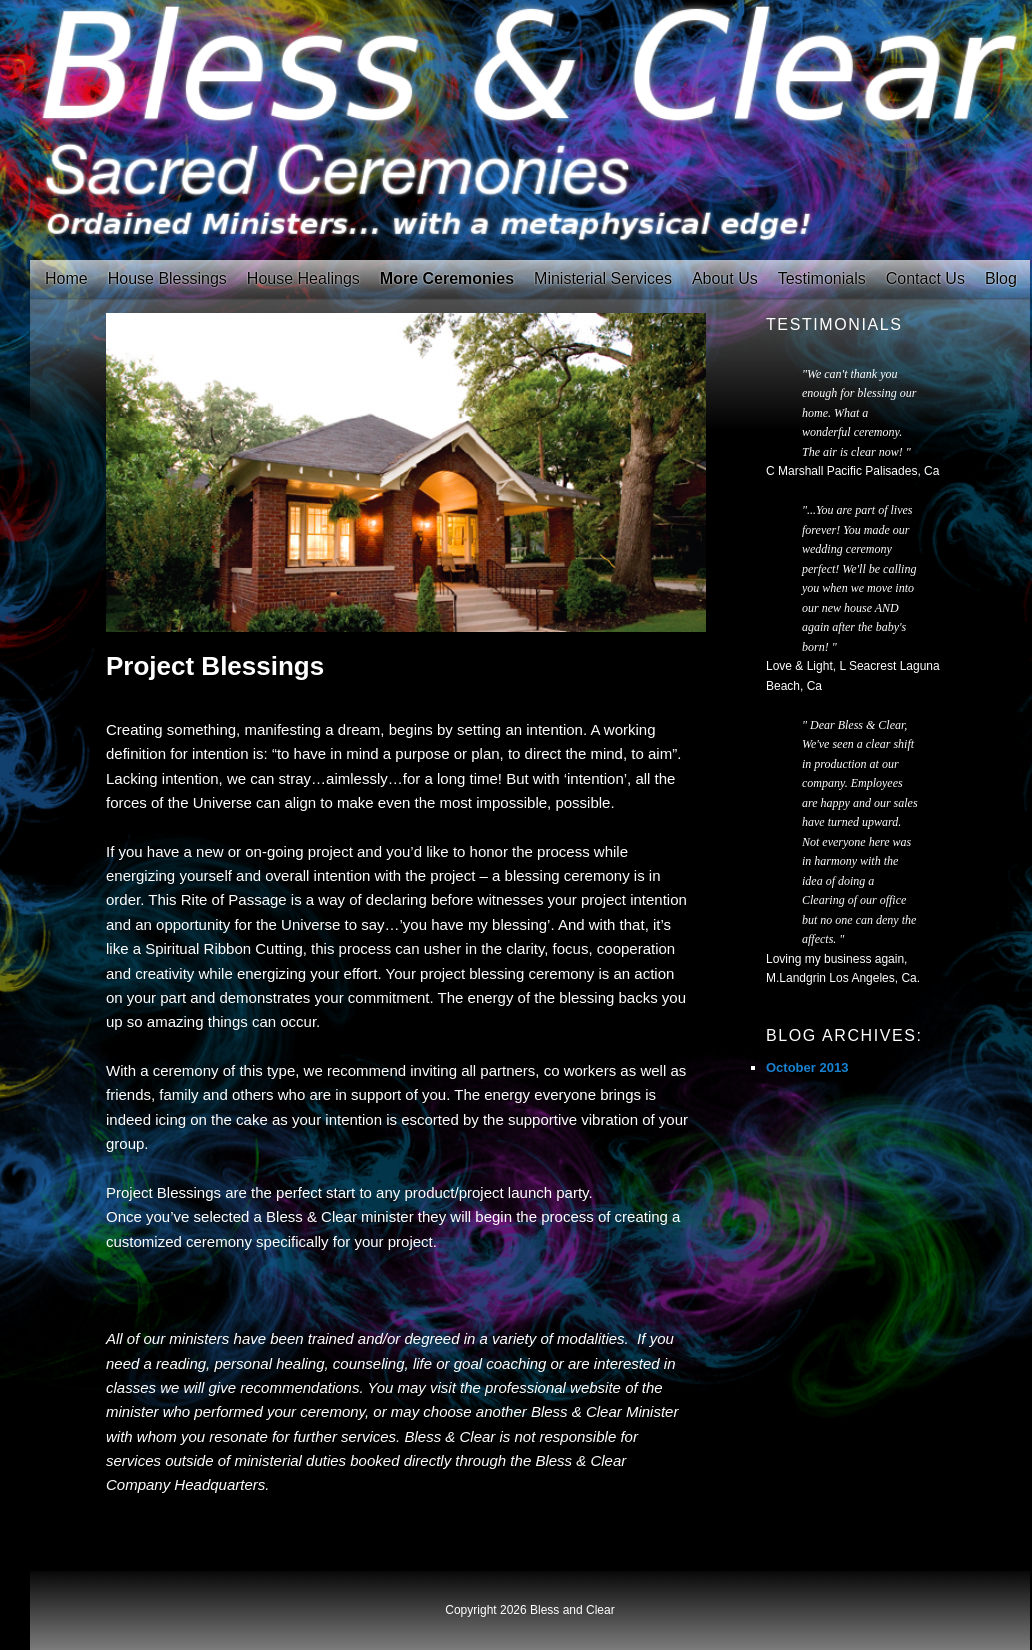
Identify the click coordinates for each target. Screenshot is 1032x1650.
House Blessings (167, 278)
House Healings (303, 278)
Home (66, 278)
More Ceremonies (447, 278)
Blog (1001, 278)
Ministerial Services (603, 278)
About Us (725, 278)
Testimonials (822, 278)
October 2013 (807, 1067)
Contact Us (925, 278)
